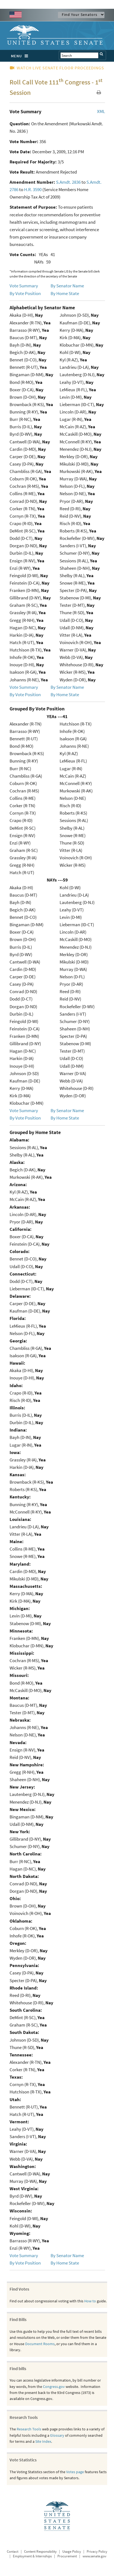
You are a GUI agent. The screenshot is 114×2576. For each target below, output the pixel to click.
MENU (21, 55)
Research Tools (29, 2429)
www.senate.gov (94, 2556)
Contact (12, 2551)
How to (90, 2301)
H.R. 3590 (33, 189)
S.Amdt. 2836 (68, 182)
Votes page (75, 2471)
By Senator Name (67, 286)
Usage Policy (71, 2551)
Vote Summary (24, 286)
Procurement (67, 2556)
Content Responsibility (40, 2551)
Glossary (57, 2435)
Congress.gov (54, 2386)
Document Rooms (40, 2343)
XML (101, 111)
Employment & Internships (32, 2556)
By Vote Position (25, 293)
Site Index (43, 2441)
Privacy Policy (97, 2551)
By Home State (65, 293)
